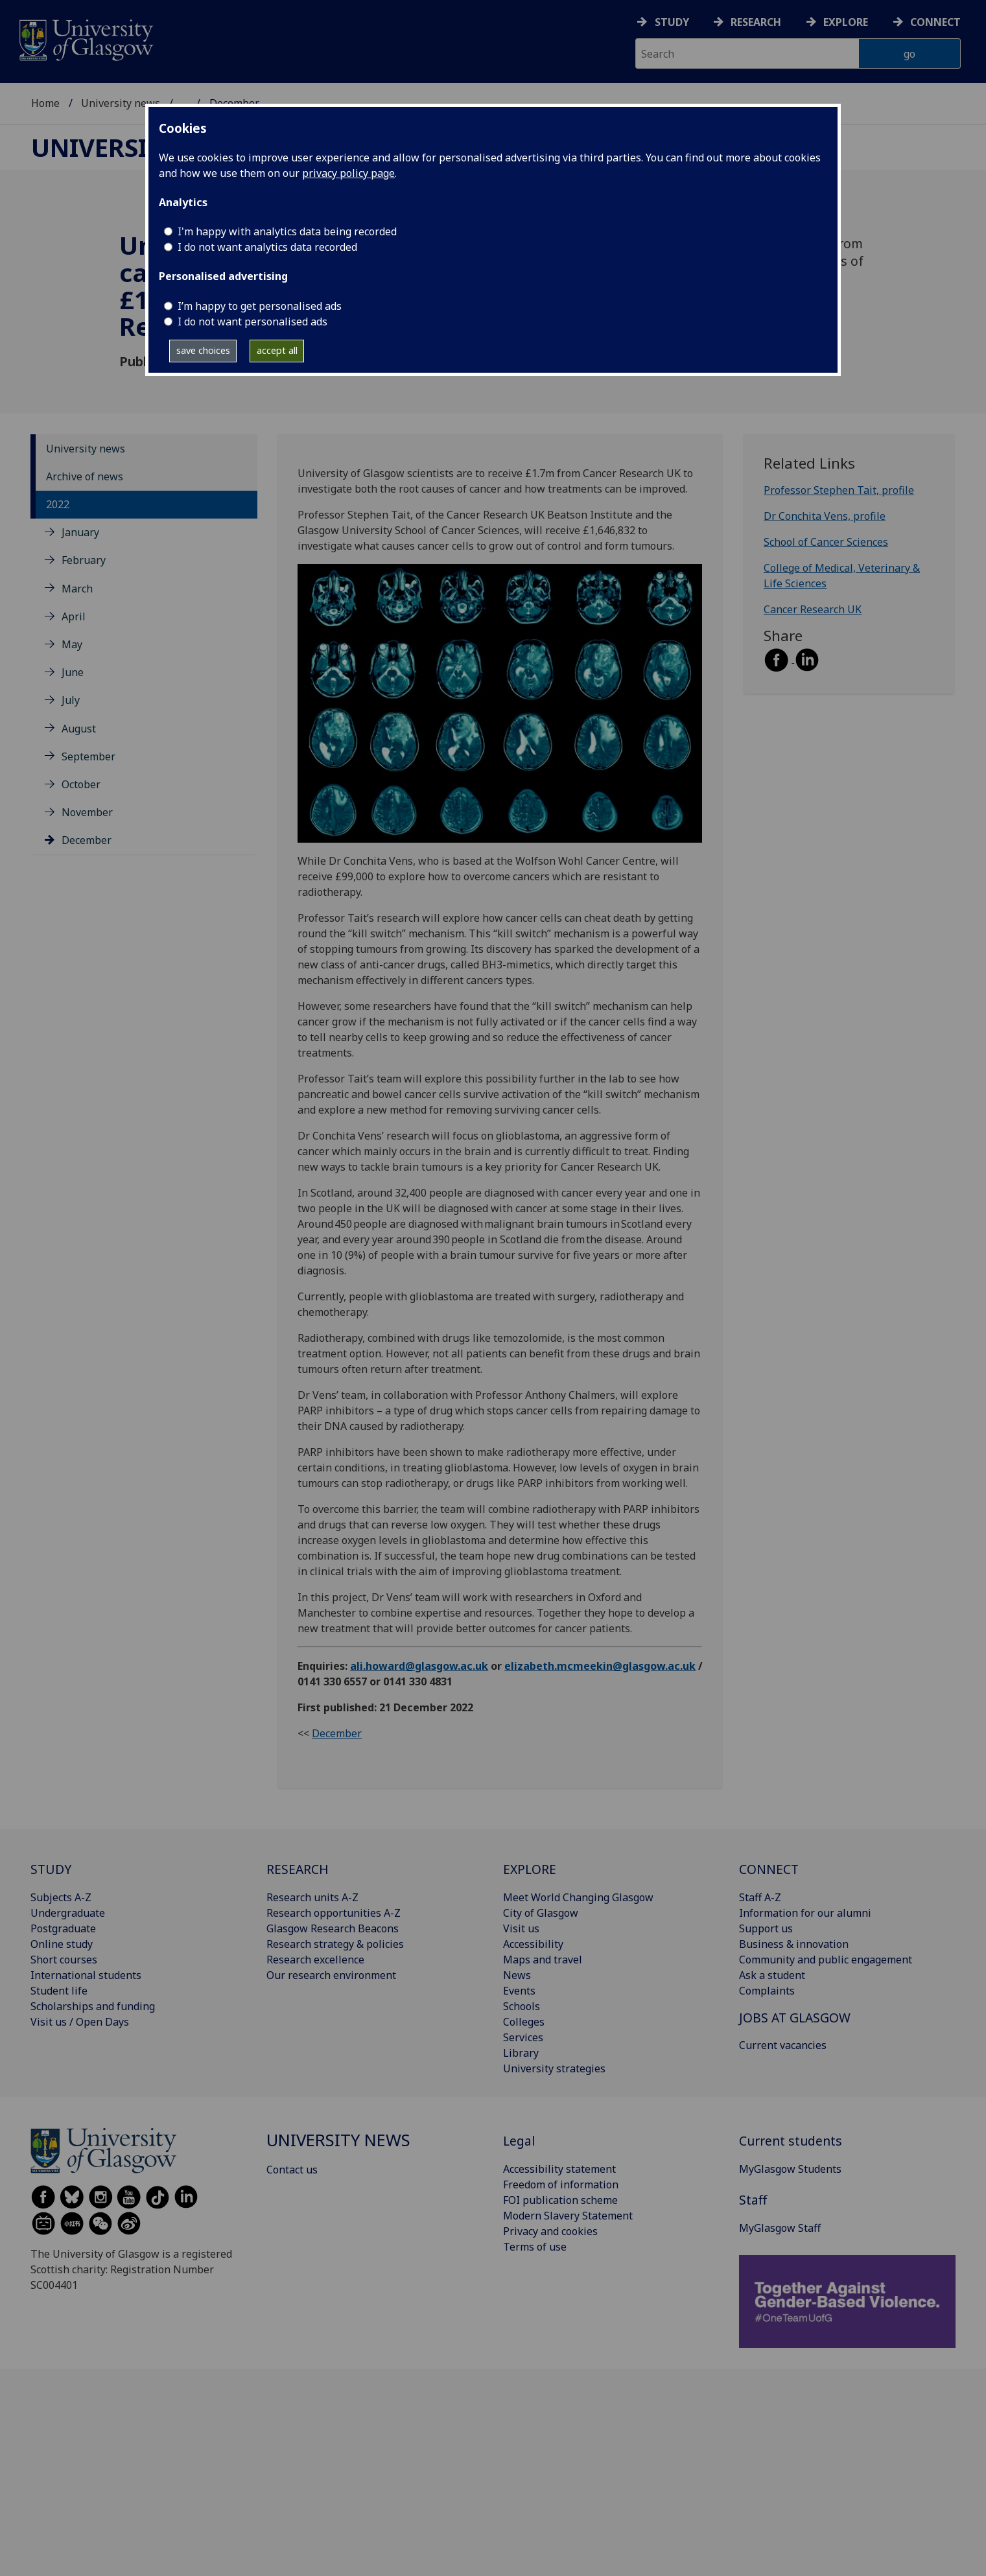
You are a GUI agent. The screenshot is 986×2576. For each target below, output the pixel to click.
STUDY (50, 1869)
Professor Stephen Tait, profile (839, 490)
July (71, 700)
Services (523, 2037)
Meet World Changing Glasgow (578, 1897)
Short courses (63, 1959)
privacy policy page (348, 173)
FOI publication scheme (560, 2200)
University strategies (554, 2068)
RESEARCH (297, 1869)
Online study (61, 1944)
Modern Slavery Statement (568, 2215)
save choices (203, 350)
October (81, 784)
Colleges (524, 2022)
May (72, 644)
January (80, 532)
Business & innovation (794, 1944)
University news (120, 103)
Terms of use (535, 2247)
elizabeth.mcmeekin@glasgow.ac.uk (600, 1666)
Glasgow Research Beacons (332, 1928)
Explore (845, 22)
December (87, 840)
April (74, 616)
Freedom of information (560, 2184)
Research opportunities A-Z (333, 1913)
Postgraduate (63, 1928)
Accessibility (533, 1944)
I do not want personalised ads (252, 321)
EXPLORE (529, 1869)
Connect (935, 22)
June (73, 672)
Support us (766, 1928)
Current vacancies (783, 2045)
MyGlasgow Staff (780, 2228)
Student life (59, 1991)
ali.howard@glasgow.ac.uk (419, 1666)
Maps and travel (542, 1959)
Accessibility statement (559, 2169)
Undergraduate (67, 1913)
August (79, 728)
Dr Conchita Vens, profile (825, 516)
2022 (57, 504)
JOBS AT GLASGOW (795, 2017)
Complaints (767, 1991)
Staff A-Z (760, 1897)
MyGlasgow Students (790, 2169)
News (517, 1975)
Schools (521, 2006)
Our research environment (331, 1975)
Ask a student (772, 1975)
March (77, 588)
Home (45, 103)
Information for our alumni (805, 1913)
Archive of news (84, 476)
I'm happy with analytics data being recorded (287, 231)
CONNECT (769, 1869)
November (87, 812)
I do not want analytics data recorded (267, 247)
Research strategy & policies (335, 1944)
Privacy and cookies (550, 2231)
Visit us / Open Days (79, 2022)
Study (672, 22)
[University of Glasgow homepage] (85, 38)
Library (521, 2053)
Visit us (521, 1928)
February (84, 560)
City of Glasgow (540, 1913)
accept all (277, 350)
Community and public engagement (825, 1959)
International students (85, 1975)
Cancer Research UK (813, 609)
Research (756, 22)
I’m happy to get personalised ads (260, 306)
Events (519, 1991)
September (88, 756)
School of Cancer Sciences (826, 542)
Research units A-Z (312, 1897)
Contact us (292, 2169)
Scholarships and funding (92, 2006)
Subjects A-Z (60, 1897)
